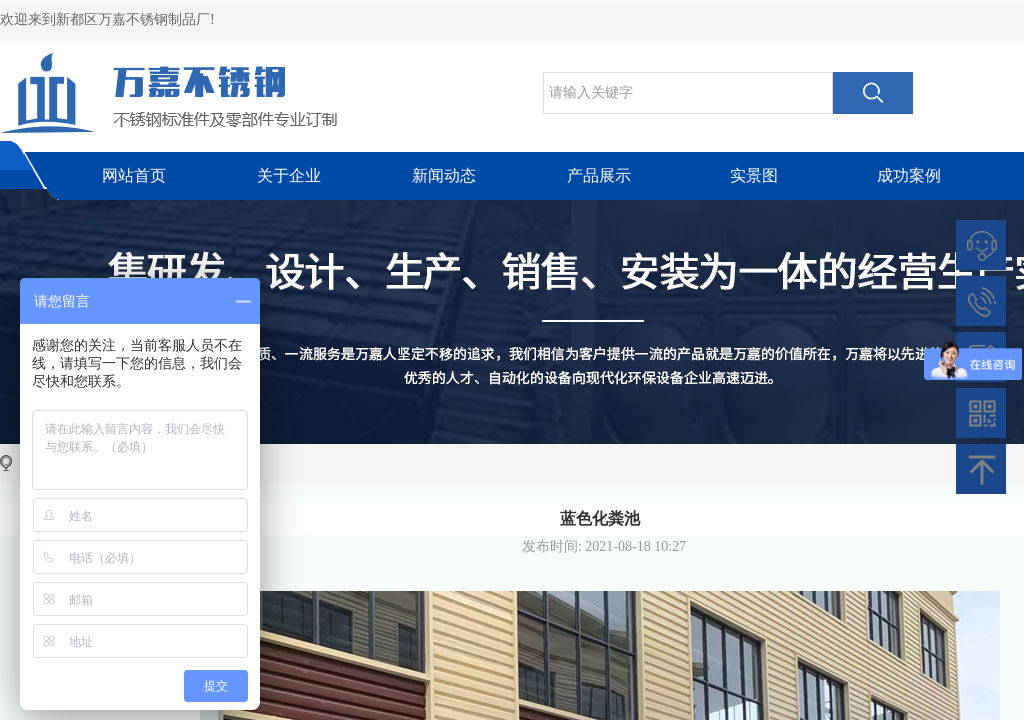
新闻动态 (444, 175)
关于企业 (289, 175)
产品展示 (599, 175)
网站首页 (134, 175)
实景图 (754, 175)
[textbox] (688, 93)
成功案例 (909, 175)
